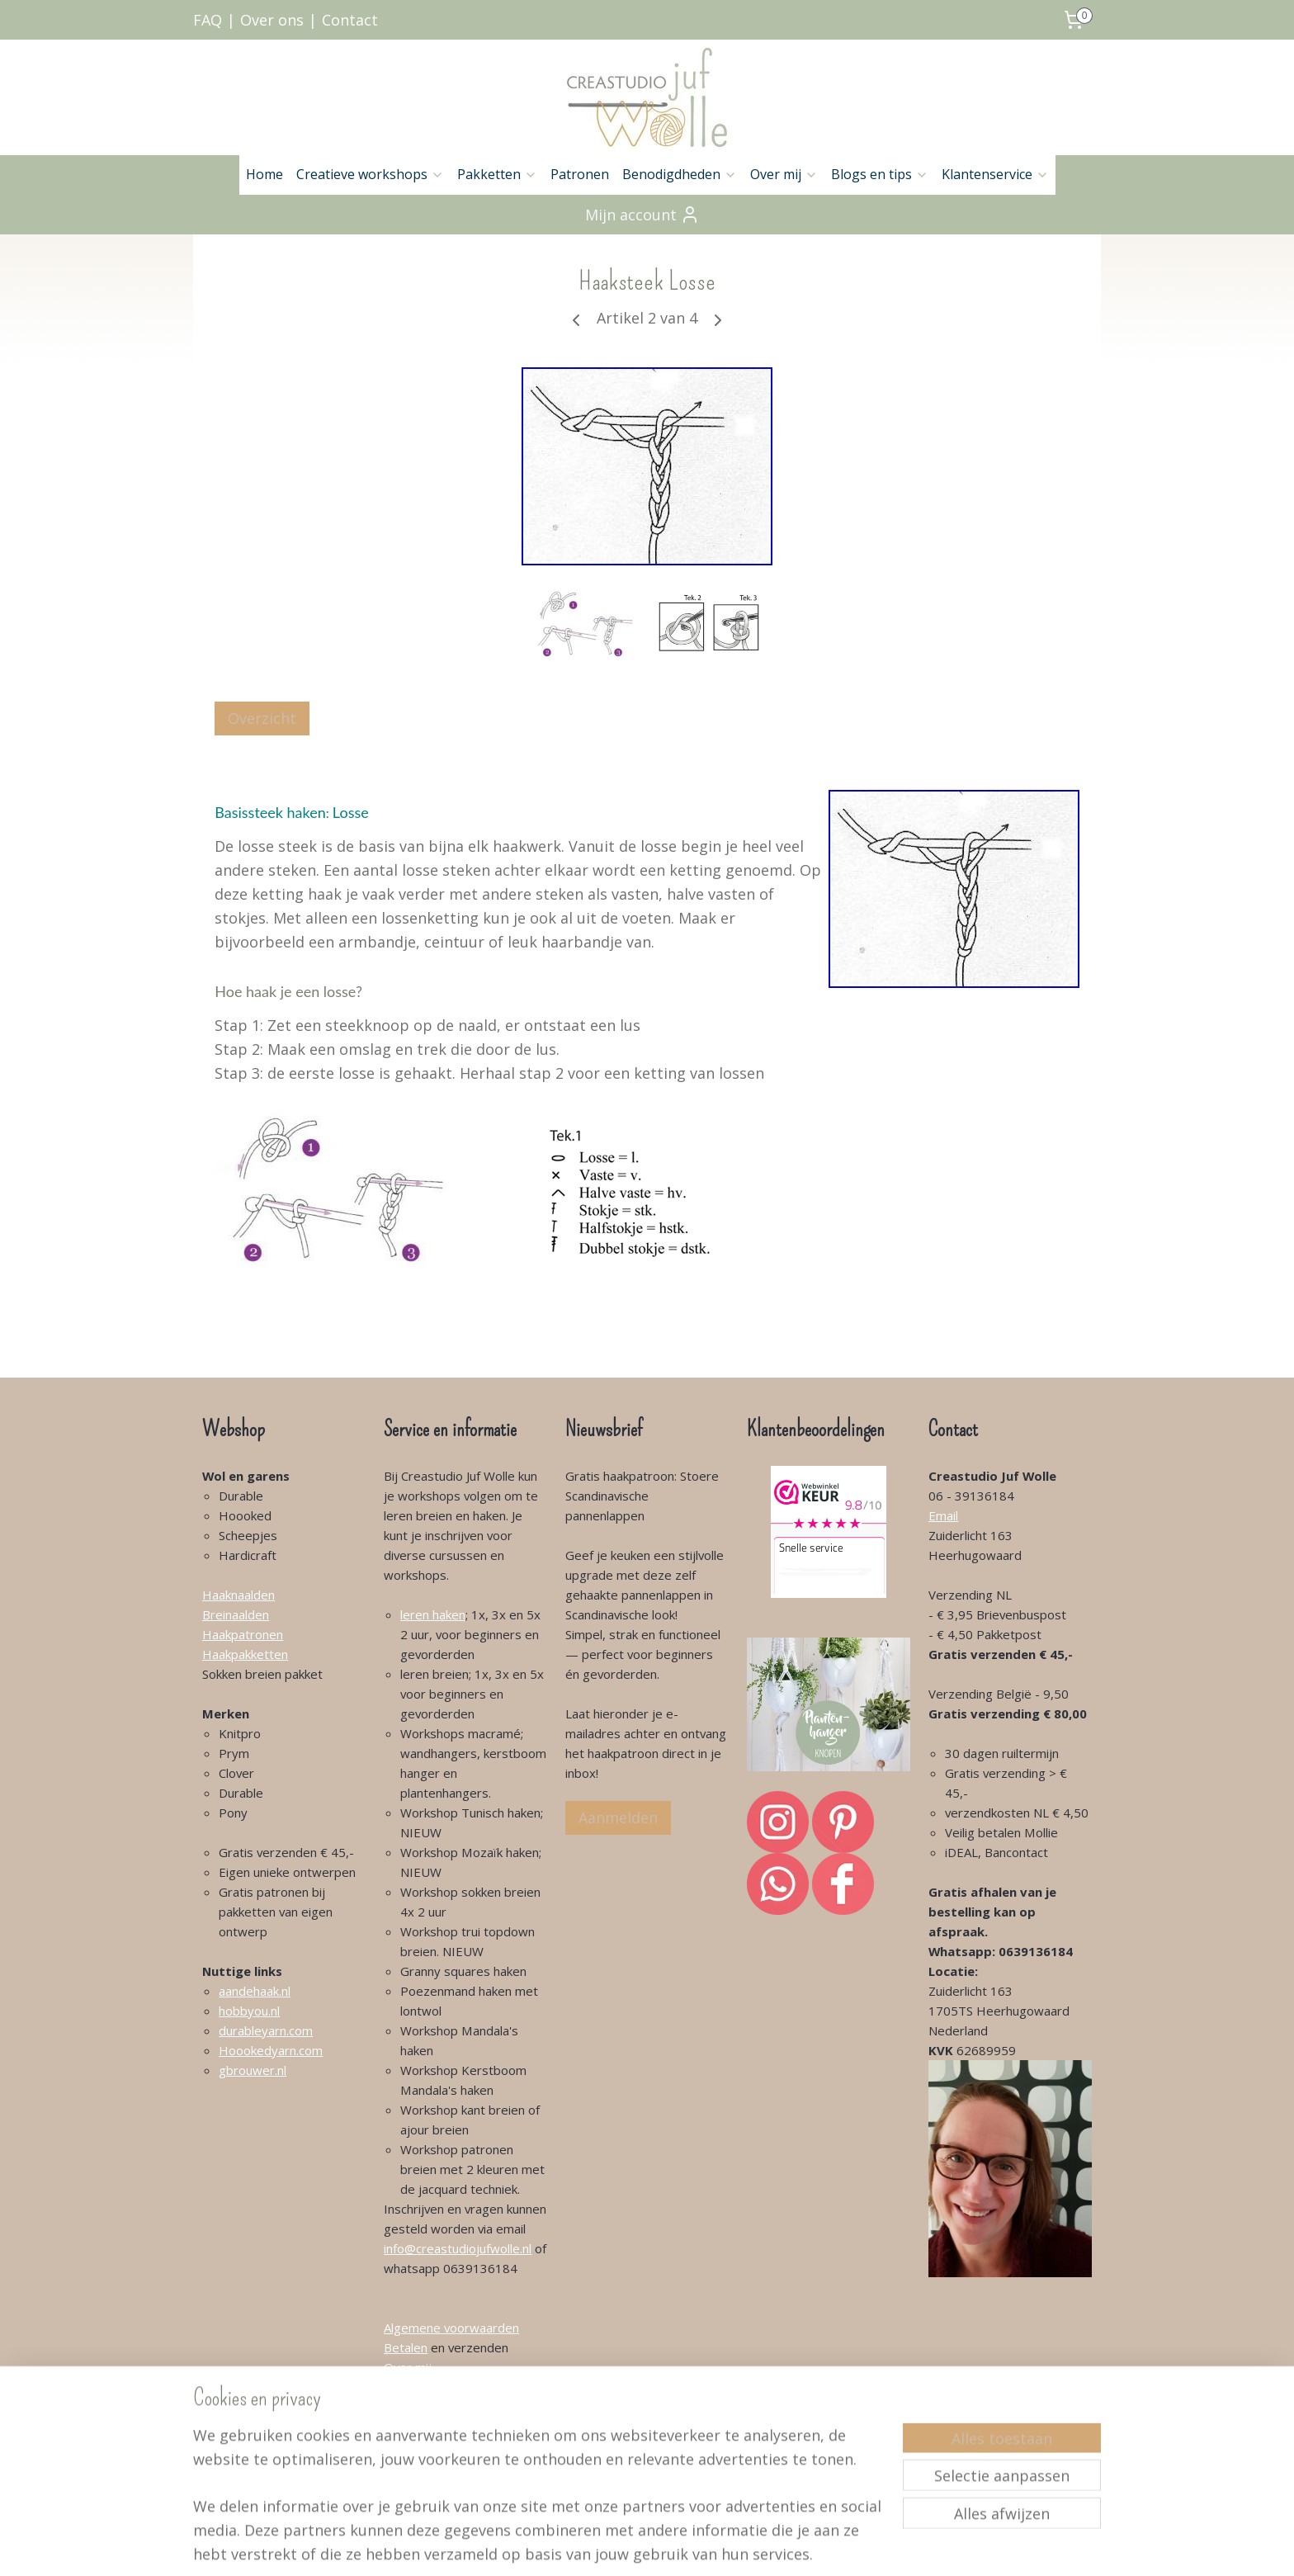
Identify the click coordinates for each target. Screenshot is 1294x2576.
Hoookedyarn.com (271, 2050)
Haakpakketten (245, 1654)
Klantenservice (995, 174)
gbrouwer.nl (252, 2070)
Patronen (579, 174)
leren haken (432, 1614)
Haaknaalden (238, 1594)
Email (943, 1515)
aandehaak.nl (254, 1991)
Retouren (410, 2446)
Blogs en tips (879, 174)
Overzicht (262, 718)
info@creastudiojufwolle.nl (457, 2248)
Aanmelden (618, 1817)
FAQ (207, 20)
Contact (350, 20)
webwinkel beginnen (696, 2546)
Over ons (272, 20)
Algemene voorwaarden (451, 2327)
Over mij (784, 174)
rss (633, 2546)
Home (264, 174)
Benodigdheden (679, 174)
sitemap (598, 2546)
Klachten (408, 2426)
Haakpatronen (242, 1634)
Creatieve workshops (370, 174)
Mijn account (642, 215)
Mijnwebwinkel (840, 2546)
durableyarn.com (266, 2030)
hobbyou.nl (249, 2010)
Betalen (405, 2347)
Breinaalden (235, 1614)
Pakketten (497, 174)
